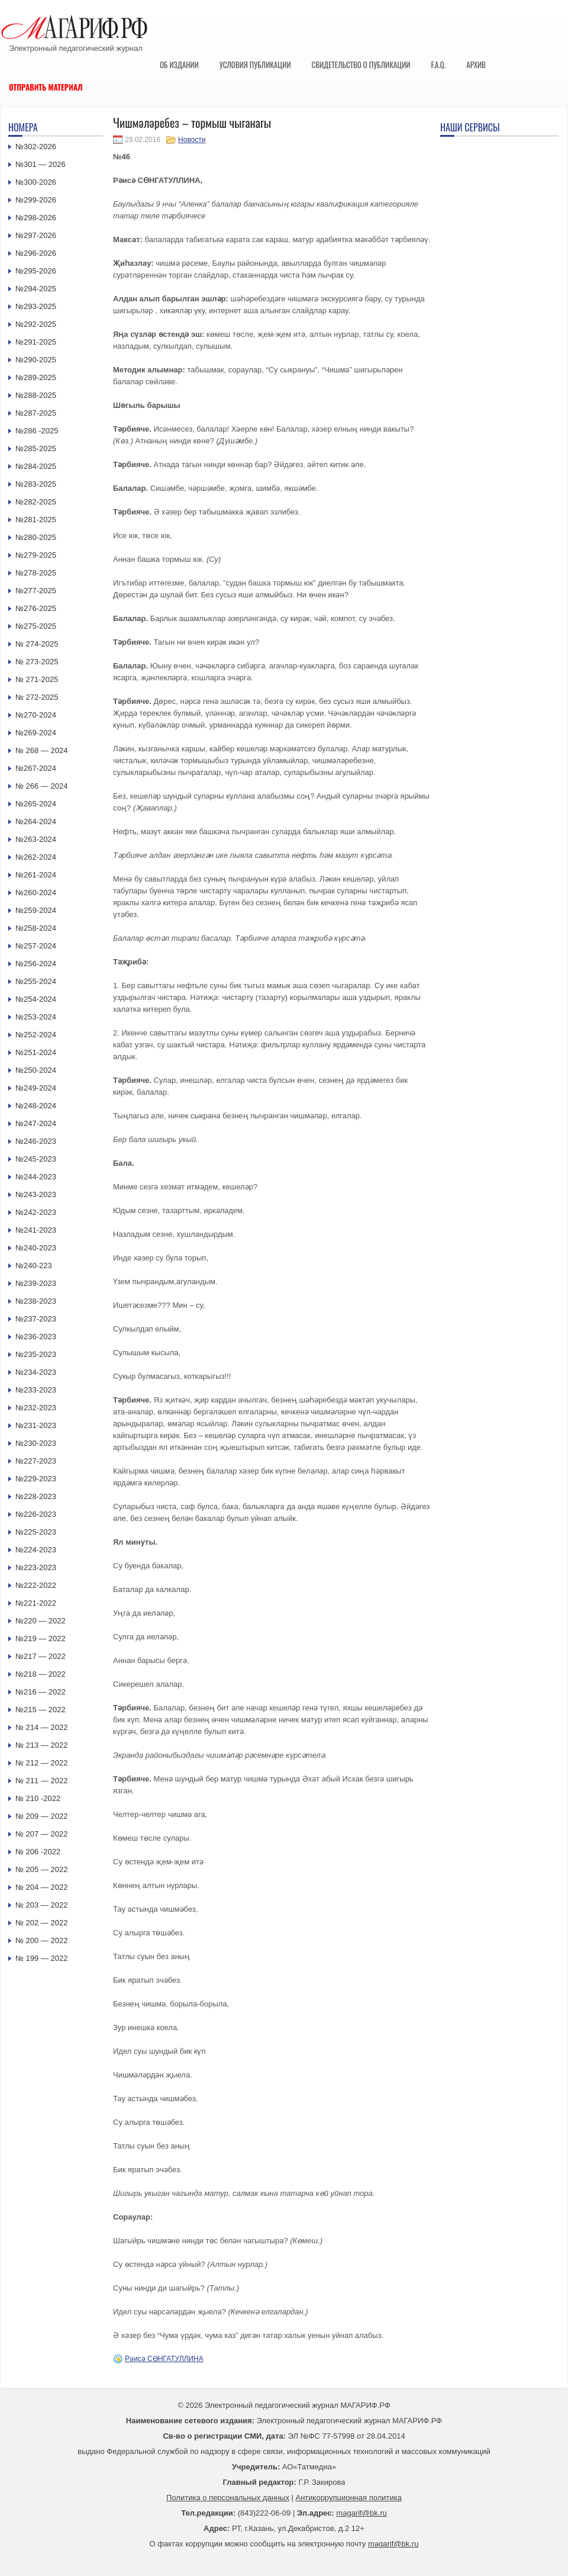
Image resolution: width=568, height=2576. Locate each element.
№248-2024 (35, 1105)
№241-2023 (35, 1230)
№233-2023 (35, 1389)
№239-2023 (35, 1283)
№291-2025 (35, 341)
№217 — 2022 (40, 1656)
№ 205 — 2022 (41, 1869)
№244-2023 (35, 1176)
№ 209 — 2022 (41, 1816)
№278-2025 (35, 572)
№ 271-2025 (37, 679)
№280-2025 (35, 537)
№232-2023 (35, 1407)
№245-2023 (35, 1158)
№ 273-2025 (37, 661)
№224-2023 (35, 1549)
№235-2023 (35, 1354)
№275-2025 (35, 626)
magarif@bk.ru (361, 2513)
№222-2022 (35, 1585)
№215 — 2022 (40, 1709)
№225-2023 (35, 1531)
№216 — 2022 (40, 1691)
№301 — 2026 (40, 164)
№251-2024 (35, 1052)
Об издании (179, 64)
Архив (476, 64)
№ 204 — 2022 (41, 1887)
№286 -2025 (37, 430)
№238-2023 (35, 1301)
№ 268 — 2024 (41, 750)
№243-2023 (35, 1194)
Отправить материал (46, 87)
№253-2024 (35, 1016)
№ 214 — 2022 (41, 1727)
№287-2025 (35, 413)
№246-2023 (35, 1141)
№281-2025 (35, 519)
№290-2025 (35, 359)
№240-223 (33, 1265)
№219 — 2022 (40, 1638)
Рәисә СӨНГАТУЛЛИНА (164, 2359)
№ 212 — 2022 (41, 1762)
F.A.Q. (438, 64)
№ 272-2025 (37, 697)
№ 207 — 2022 (41, 1833)
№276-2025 (35, 608)
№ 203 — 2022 (41, 1904)
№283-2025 (35, 484)
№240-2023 (35, 1247)
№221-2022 (35, 1603)
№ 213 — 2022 (41, 1745)
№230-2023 (35, 1443)
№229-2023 (35, 1478)
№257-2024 (35, 945)
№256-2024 (35, 963)
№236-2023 (35, 1336)
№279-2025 (35, 555)
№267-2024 (35, 768)
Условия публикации (255, 64)
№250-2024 (35, 1070)
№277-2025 (35, 590)
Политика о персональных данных (227, 2497)
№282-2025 (35, 501)
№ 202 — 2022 (41, 1922)
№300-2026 (35, 182)
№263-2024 (35, 839)
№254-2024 (35, 999)
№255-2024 (35, 981)
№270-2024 (35, 714)
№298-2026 (35, 217)
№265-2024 (35, 803)
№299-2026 (35, 199)
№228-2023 (35, 1496)
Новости (191, 140)
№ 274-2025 (37, 643)
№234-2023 (35, 1372)
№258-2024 (35, 928)
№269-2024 (35, 732)
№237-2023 (35, 1318)
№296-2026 (35, 253)
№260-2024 (35, 892)
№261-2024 (35, 874)
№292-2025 (35, 324)
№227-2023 (35, 1460)
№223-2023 (35, 1567)
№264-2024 (35, 821)
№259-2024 (35, 910)
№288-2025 (35, 395)
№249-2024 (35, 1087)
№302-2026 (35, 146)
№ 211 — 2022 (41, 1780)
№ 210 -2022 (37, 1798)
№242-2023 (35, 1212)
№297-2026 (35, 235)
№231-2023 (35, 1425)
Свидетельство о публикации (360, 64)
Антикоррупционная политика (349, 2497)
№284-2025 (35, 466)
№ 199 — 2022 (41, 1958)
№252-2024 (35, 1034)
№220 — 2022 (40, 1620)
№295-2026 (35, 270)
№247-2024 (35, 1123)
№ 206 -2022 (37, 1851)
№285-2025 (35, 448)
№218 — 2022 (40, 1674)
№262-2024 (35, 857)
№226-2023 (35, 1514)
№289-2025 (35, 377)
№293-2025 (35, 306)
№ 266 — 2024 (41, 786)
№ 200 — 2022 (41, 1940)
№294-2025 (35, 288)
